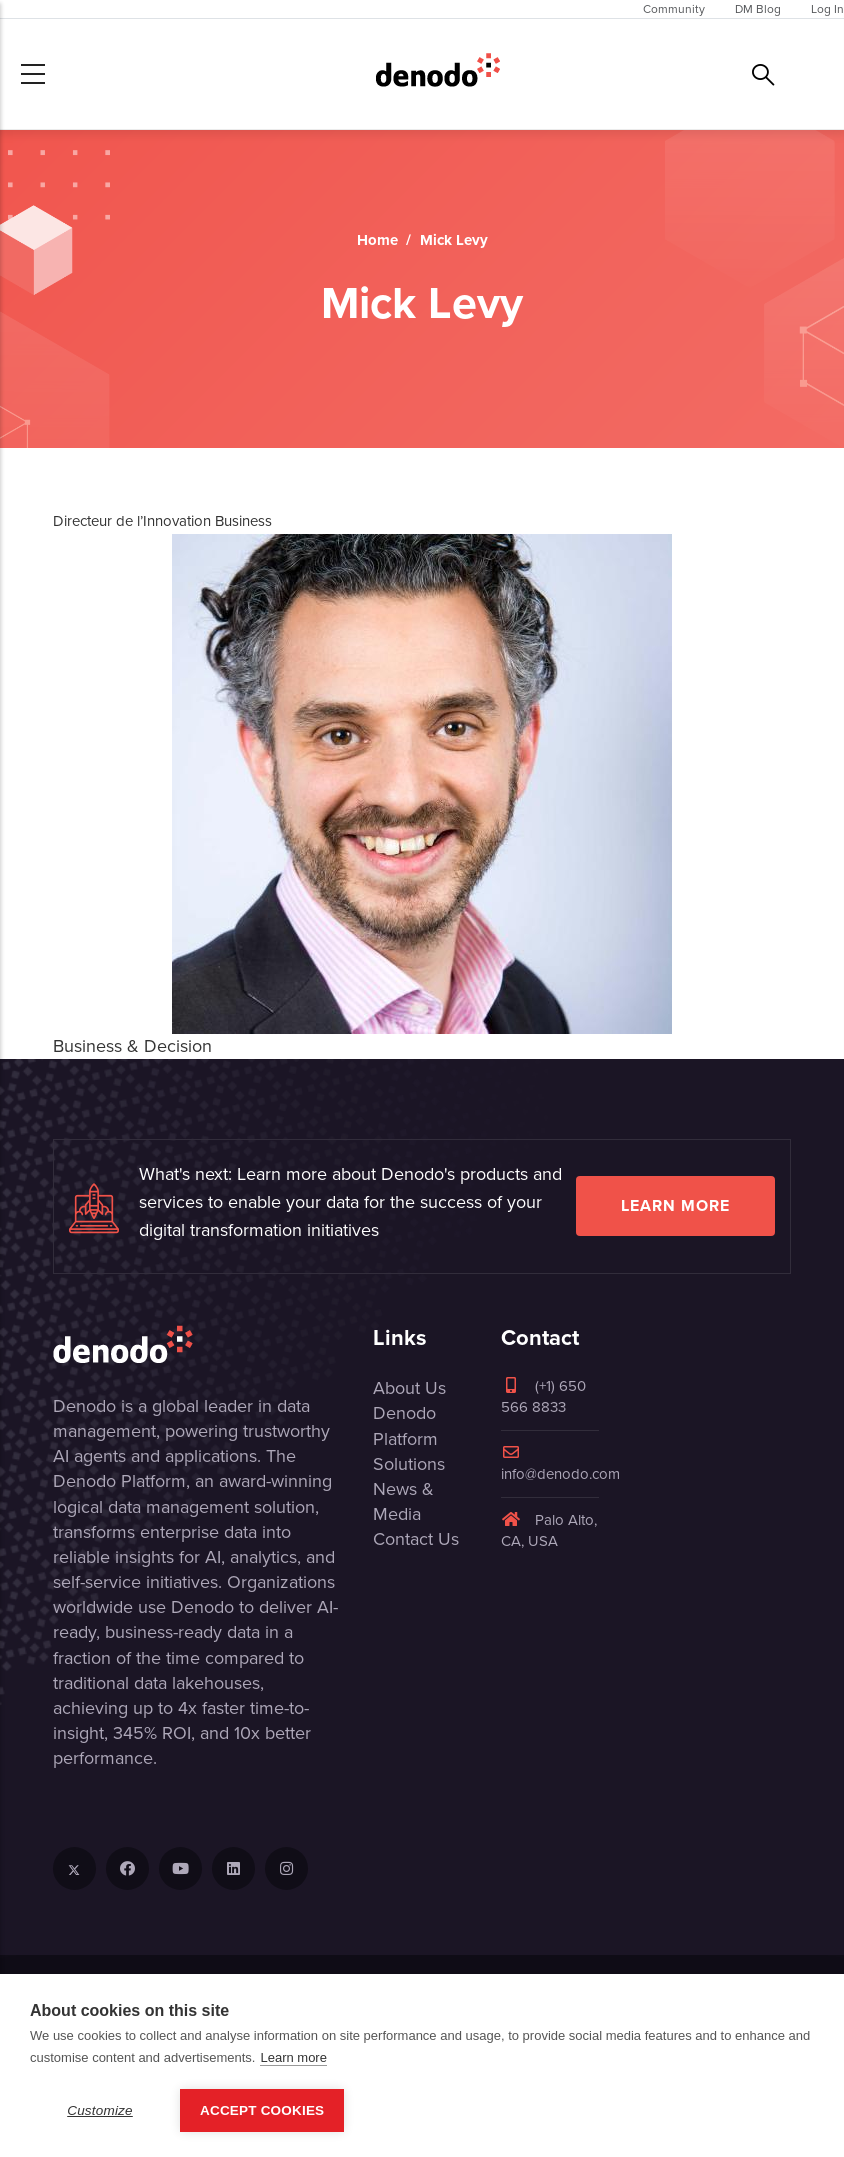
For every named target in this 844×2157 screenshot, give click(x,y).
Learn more (675, 1205)
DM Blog (758, 9)
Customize (100, 2110)
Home (377, 240)
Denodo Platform (405, 1425)
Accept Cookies (262, 2110)
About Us (409, 1388)
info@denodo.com (560, 1464)
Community (674, 9)
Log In (827, 9)
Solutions (409, 1464)
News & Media (403, 1501)
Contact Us (416, 1539)
